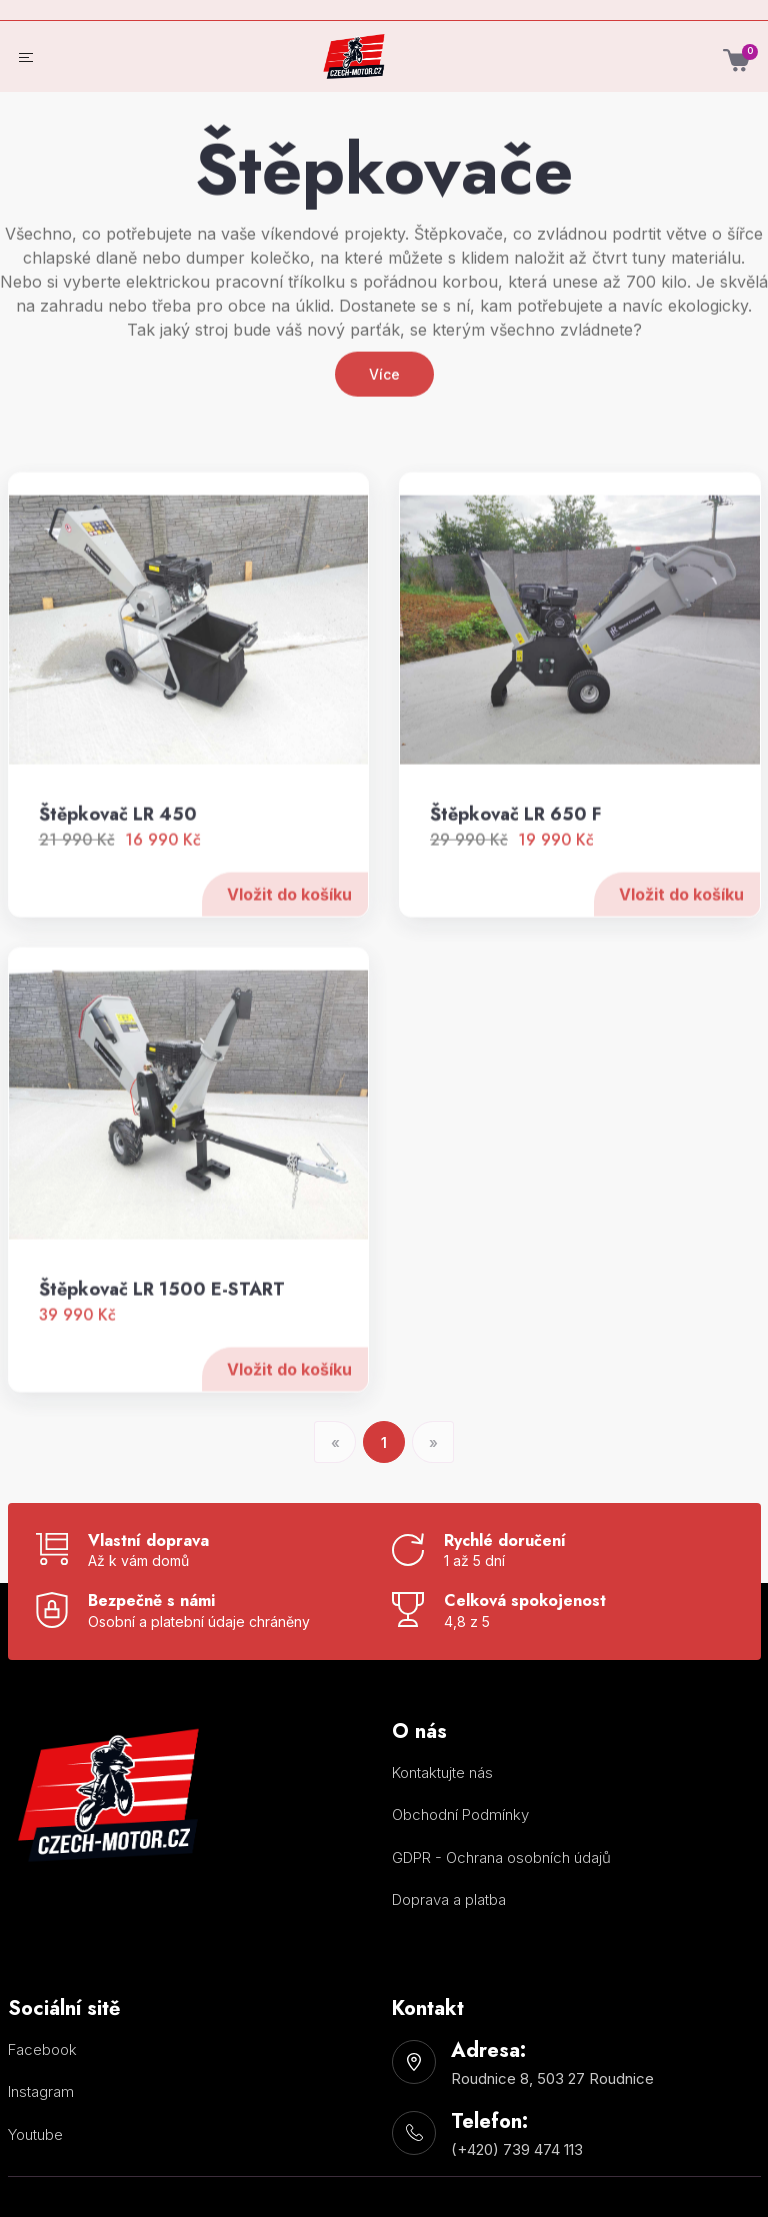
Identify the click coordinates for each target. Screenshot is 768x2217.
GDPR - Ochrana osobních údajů (501, 1857)
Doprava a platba (449, 1899)
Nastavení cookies (432, 1939)
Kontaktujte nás (442, 1772)
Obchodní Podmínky (460, 1814)
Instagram (41, 2091)
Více (384, 466)
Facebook (42, 2049)
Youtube (35, 2134)
